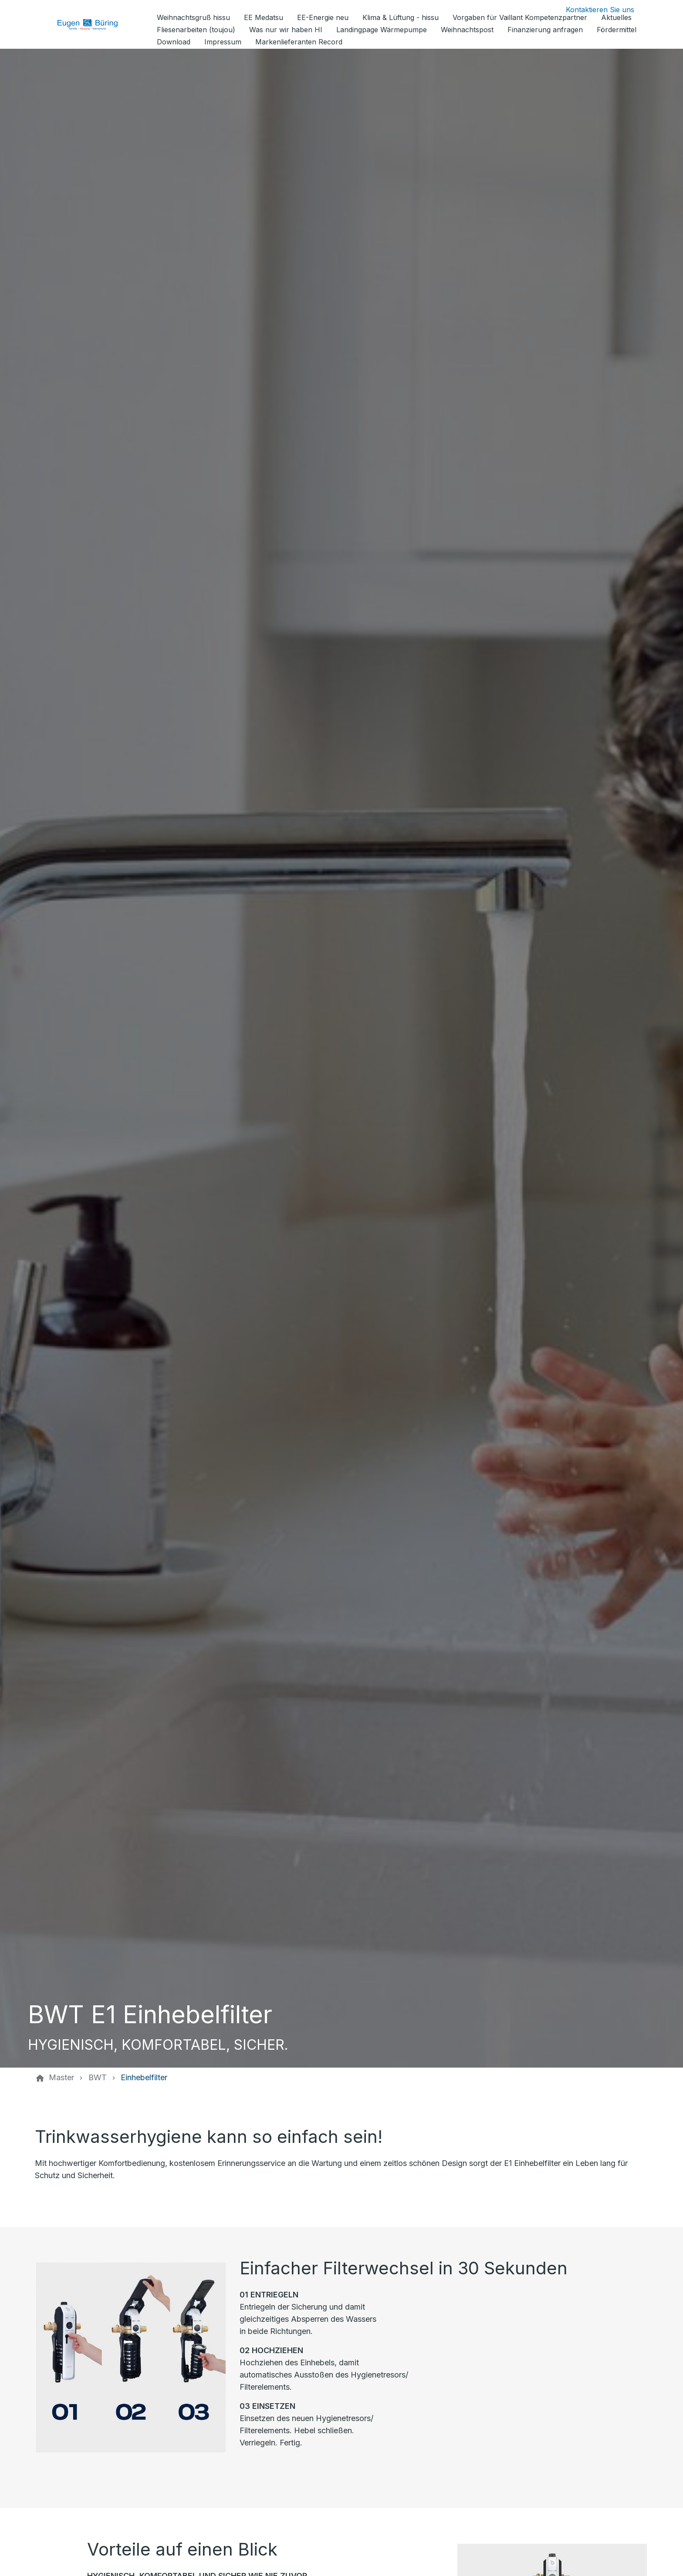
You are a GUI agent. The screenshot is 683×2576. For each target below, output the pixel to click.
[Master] (61, 2077)
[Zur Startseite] (94, 24)
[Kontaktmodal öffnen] (593, 9)
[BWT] (97, 2077)
